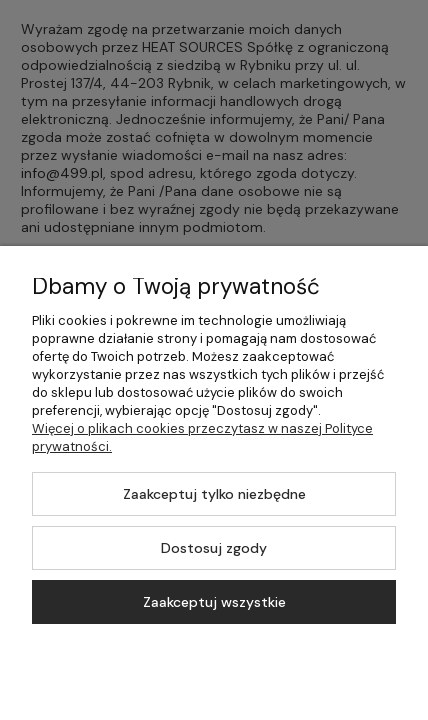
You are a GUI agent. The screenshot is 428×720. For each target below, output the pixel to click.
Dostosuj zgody (214, 548)
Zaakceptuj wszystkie (214, 602)
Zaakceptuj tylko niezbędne (214, 494)
